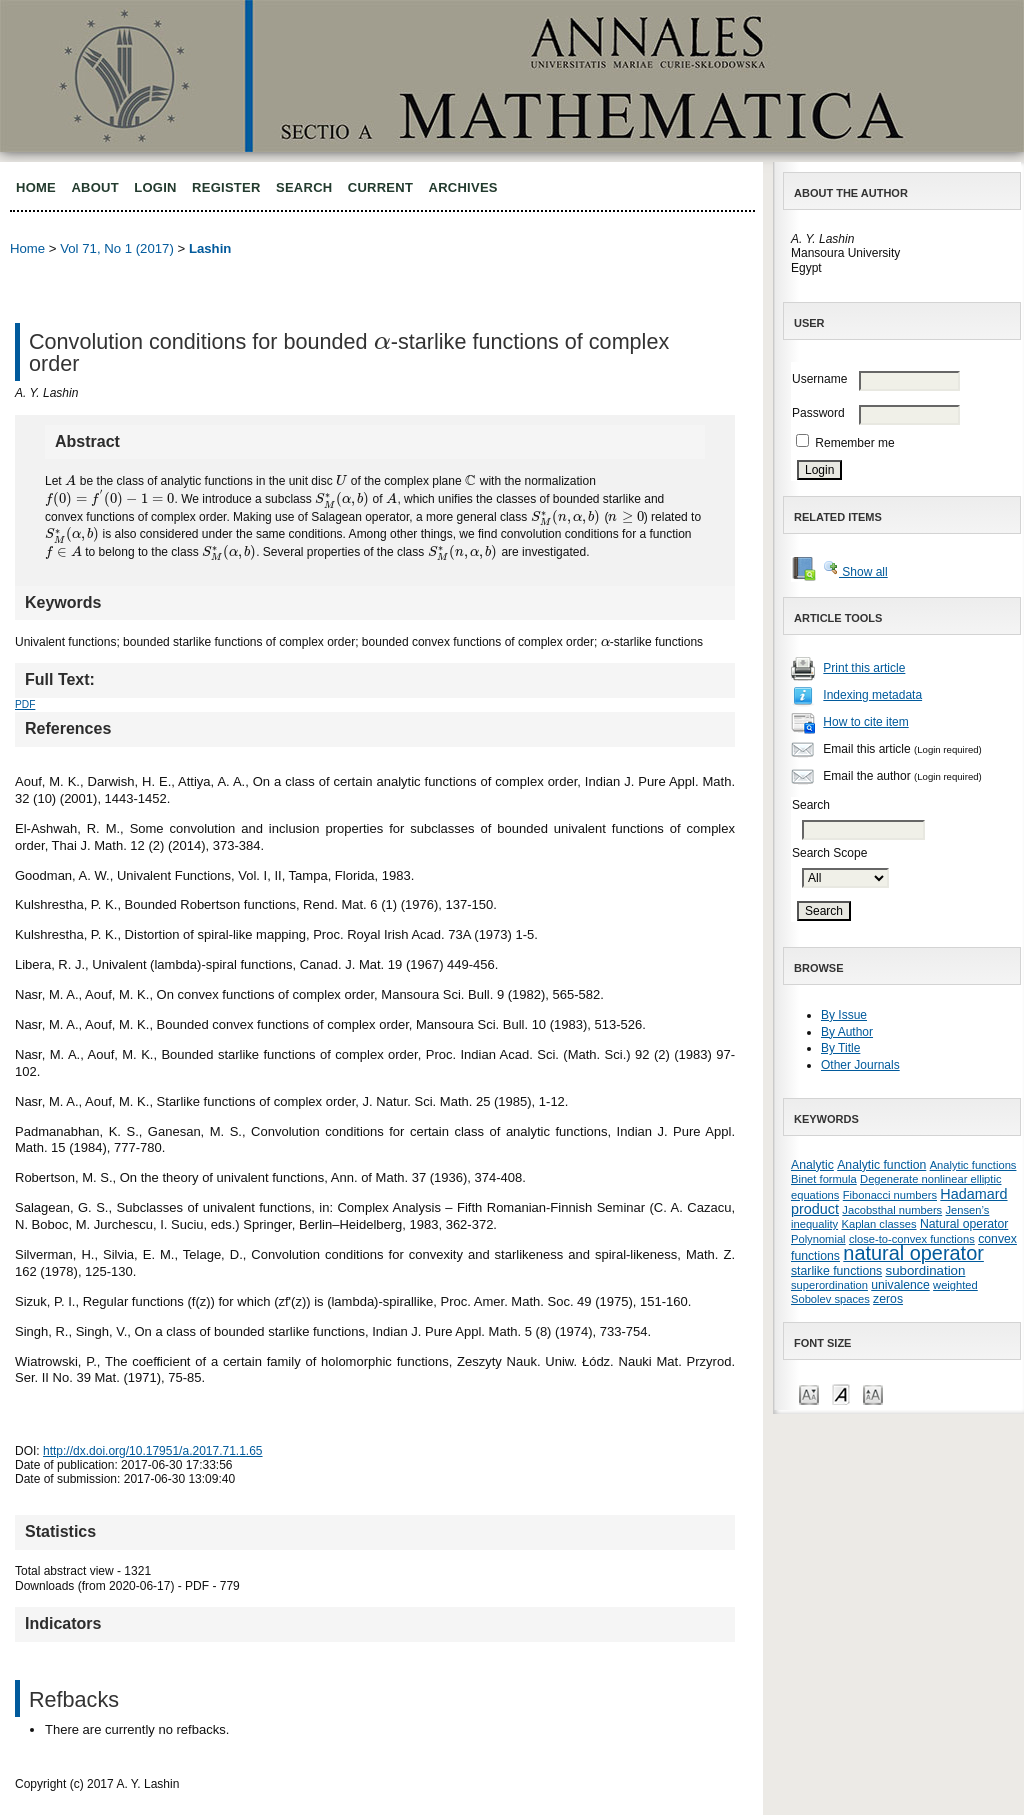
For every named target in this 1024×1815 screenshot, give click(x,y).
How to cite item (865, 722)
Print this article (864, 668)
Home (36, 187)
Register (226, 187)
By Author (847, 1032)
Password (818, 413)
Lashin (210, 248)
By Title (840, 1048)
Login (155, 187)
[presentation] (382, 341)
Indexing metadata (872, 695)
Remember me (854, 443)
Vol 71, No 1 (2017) (117, 248)
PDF (25, 704)
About (95, 187)
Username (819, 379)
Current (380, 187)
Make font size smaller (809, 1393)
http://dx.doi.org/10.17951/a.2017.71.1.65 (153, 1451)
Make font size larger (873, 1393)
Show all (855, 572)
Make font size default (841, 1393)
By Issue (844, 1015)
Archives (463, 187)
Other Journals (860, 1065)
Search (304, 187)
